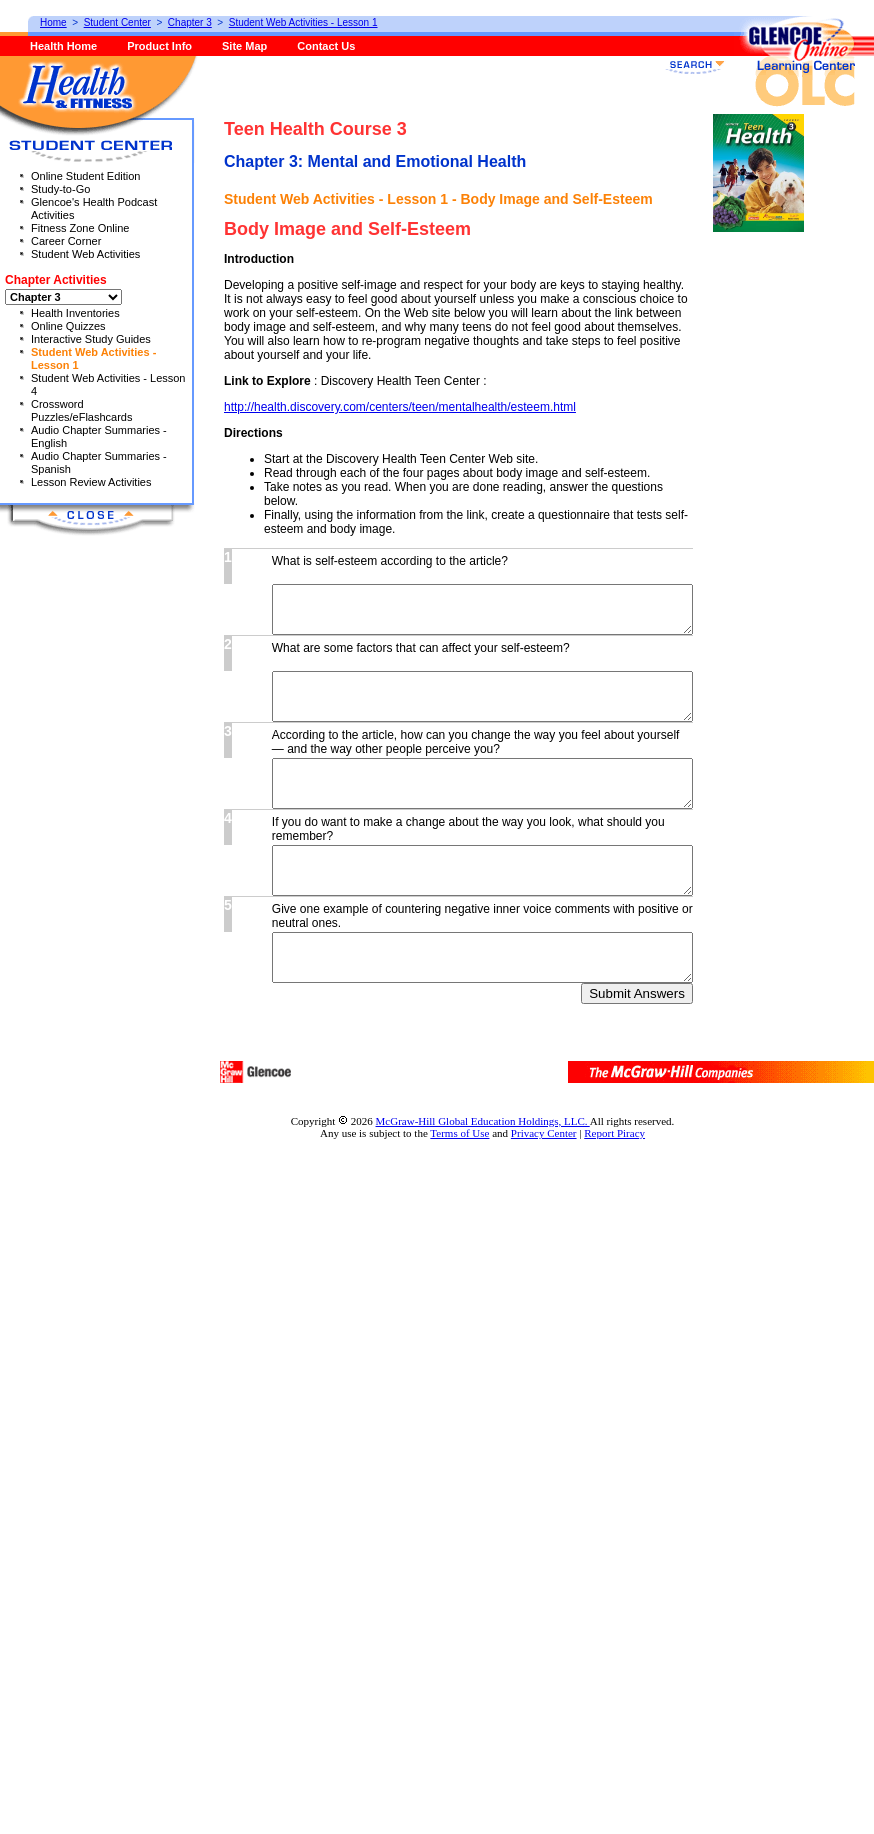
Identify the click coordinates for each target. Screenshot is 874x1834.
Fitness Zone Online (80, 228)
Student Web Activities (85, 254)
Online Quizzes (68, 326)
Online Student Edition (85, 176)
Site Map (244, 46)
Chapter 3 (190, 22)
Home (53, 22)
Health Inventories (75, 313)
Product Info (159, 46)
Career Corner (66, 241)
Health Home (63, 46)
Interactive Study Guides (91, 339)
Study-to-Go (60, 189)
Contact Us (326, 46)
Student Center (117, 22)
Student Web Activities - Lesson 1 (303, 22)
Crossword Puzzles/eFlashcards (82, 410)
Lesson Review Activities (91, 482)
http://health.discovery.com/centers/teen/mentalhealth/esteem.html (400, 953)
